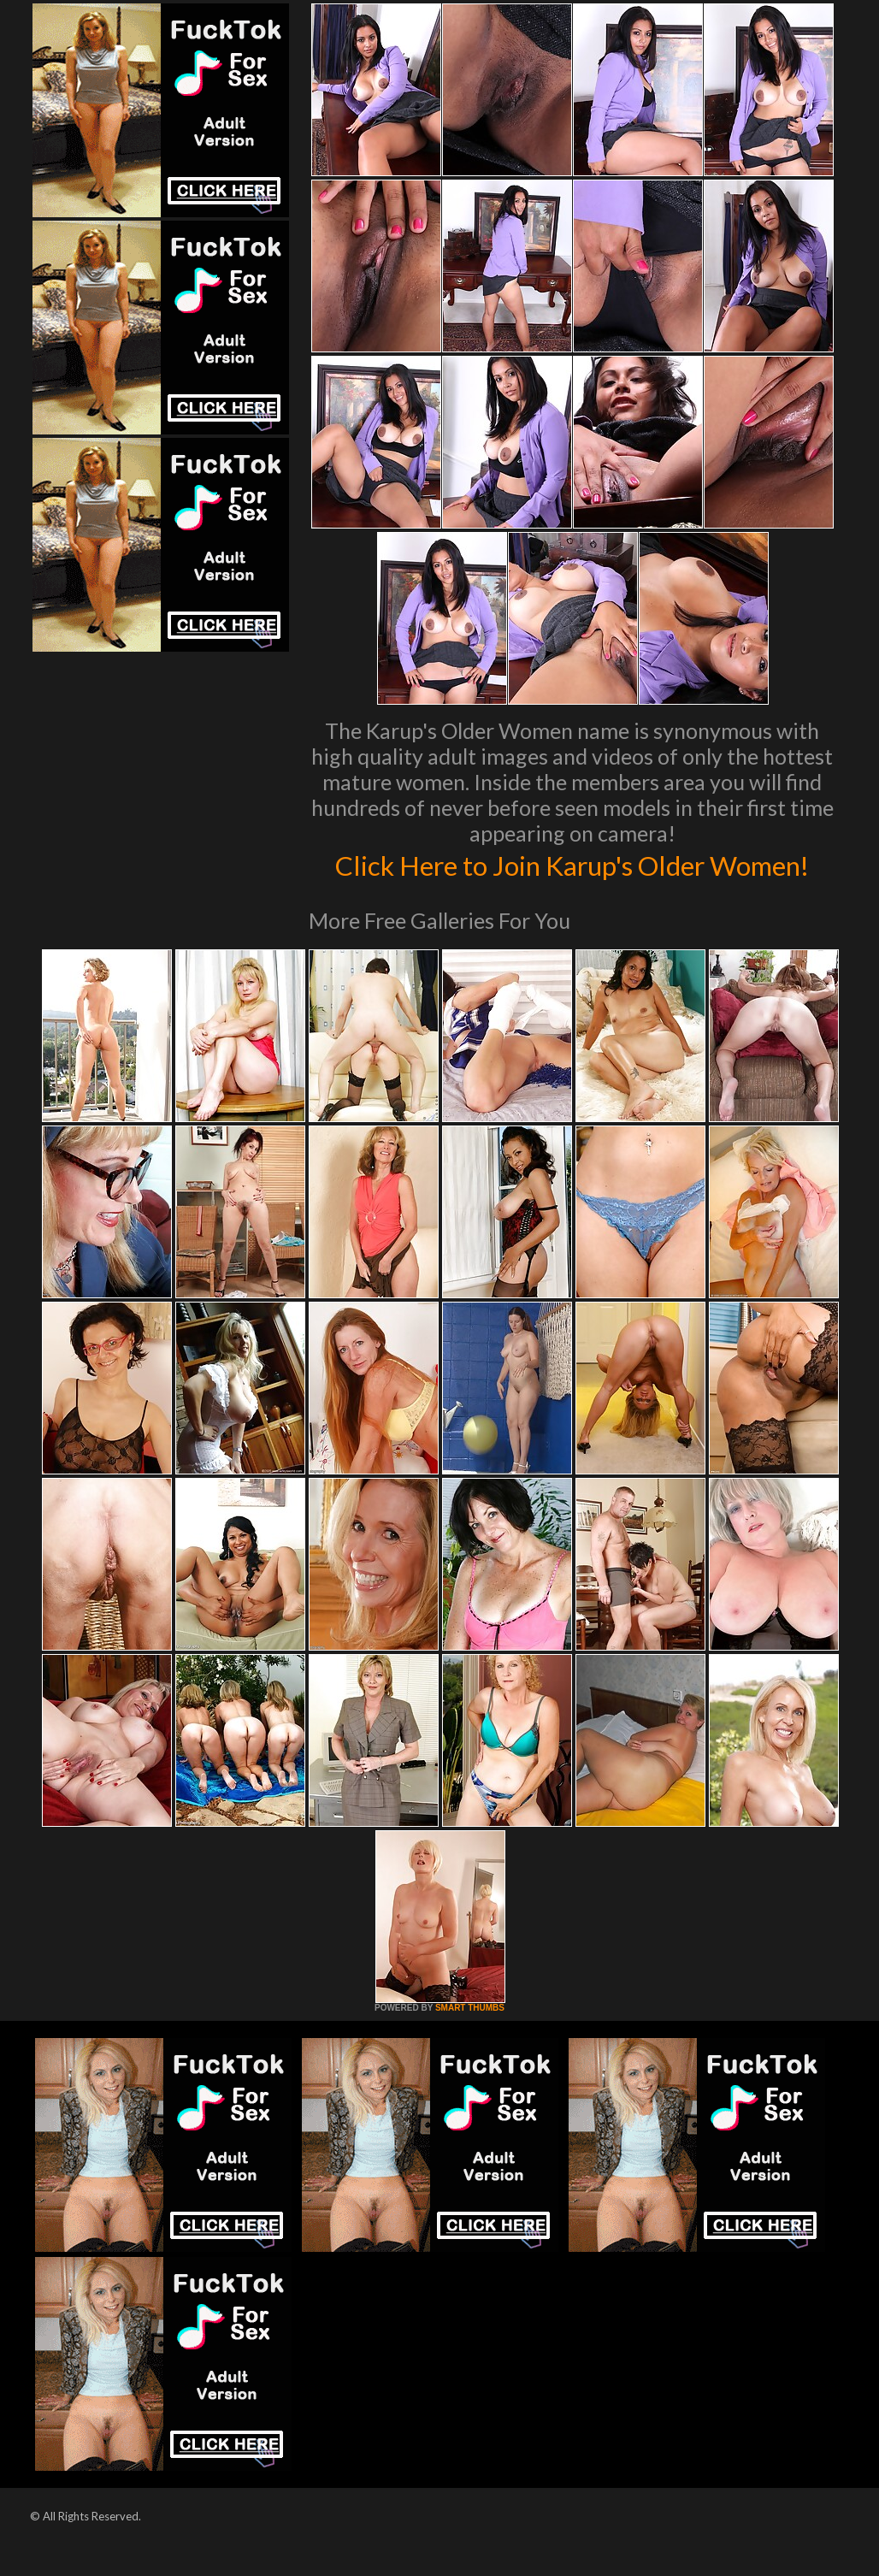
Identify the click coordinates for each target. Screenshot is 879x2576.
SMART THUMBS (469, 2043)
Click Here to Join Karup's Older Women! (572, 882)
